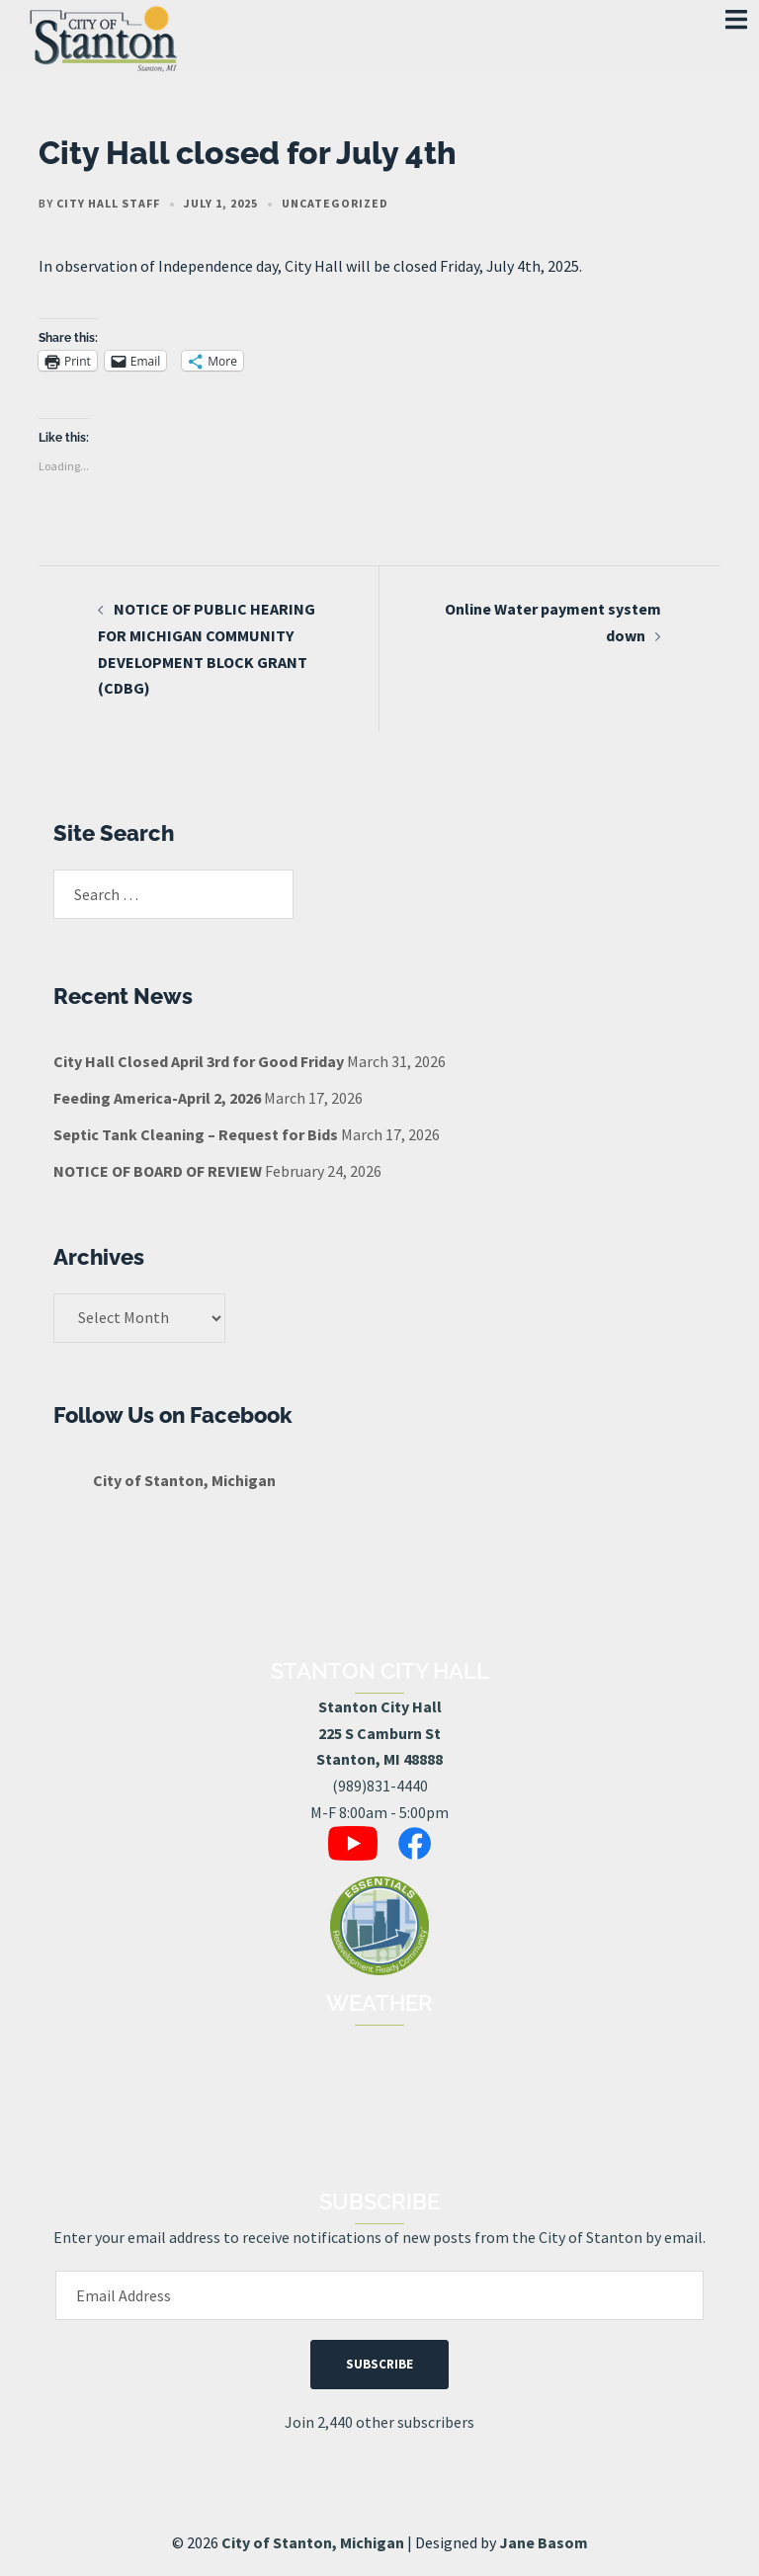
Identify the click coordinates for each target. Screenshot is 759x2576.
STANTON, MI (379, 2100)
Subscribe (379, 2364)
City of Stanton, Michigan (184, 1480)
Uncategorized (335, 203)
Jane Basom (543, 2542)
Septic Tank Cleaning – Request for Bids (195, 1134)
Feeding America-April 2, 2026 (157, 1098)
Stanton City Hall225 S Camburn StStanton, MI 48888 (379, 1733)
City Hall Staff (108, 203)
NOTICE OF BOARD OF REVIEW (157, 1171)
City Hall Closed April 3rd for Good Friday (198, 1061)
